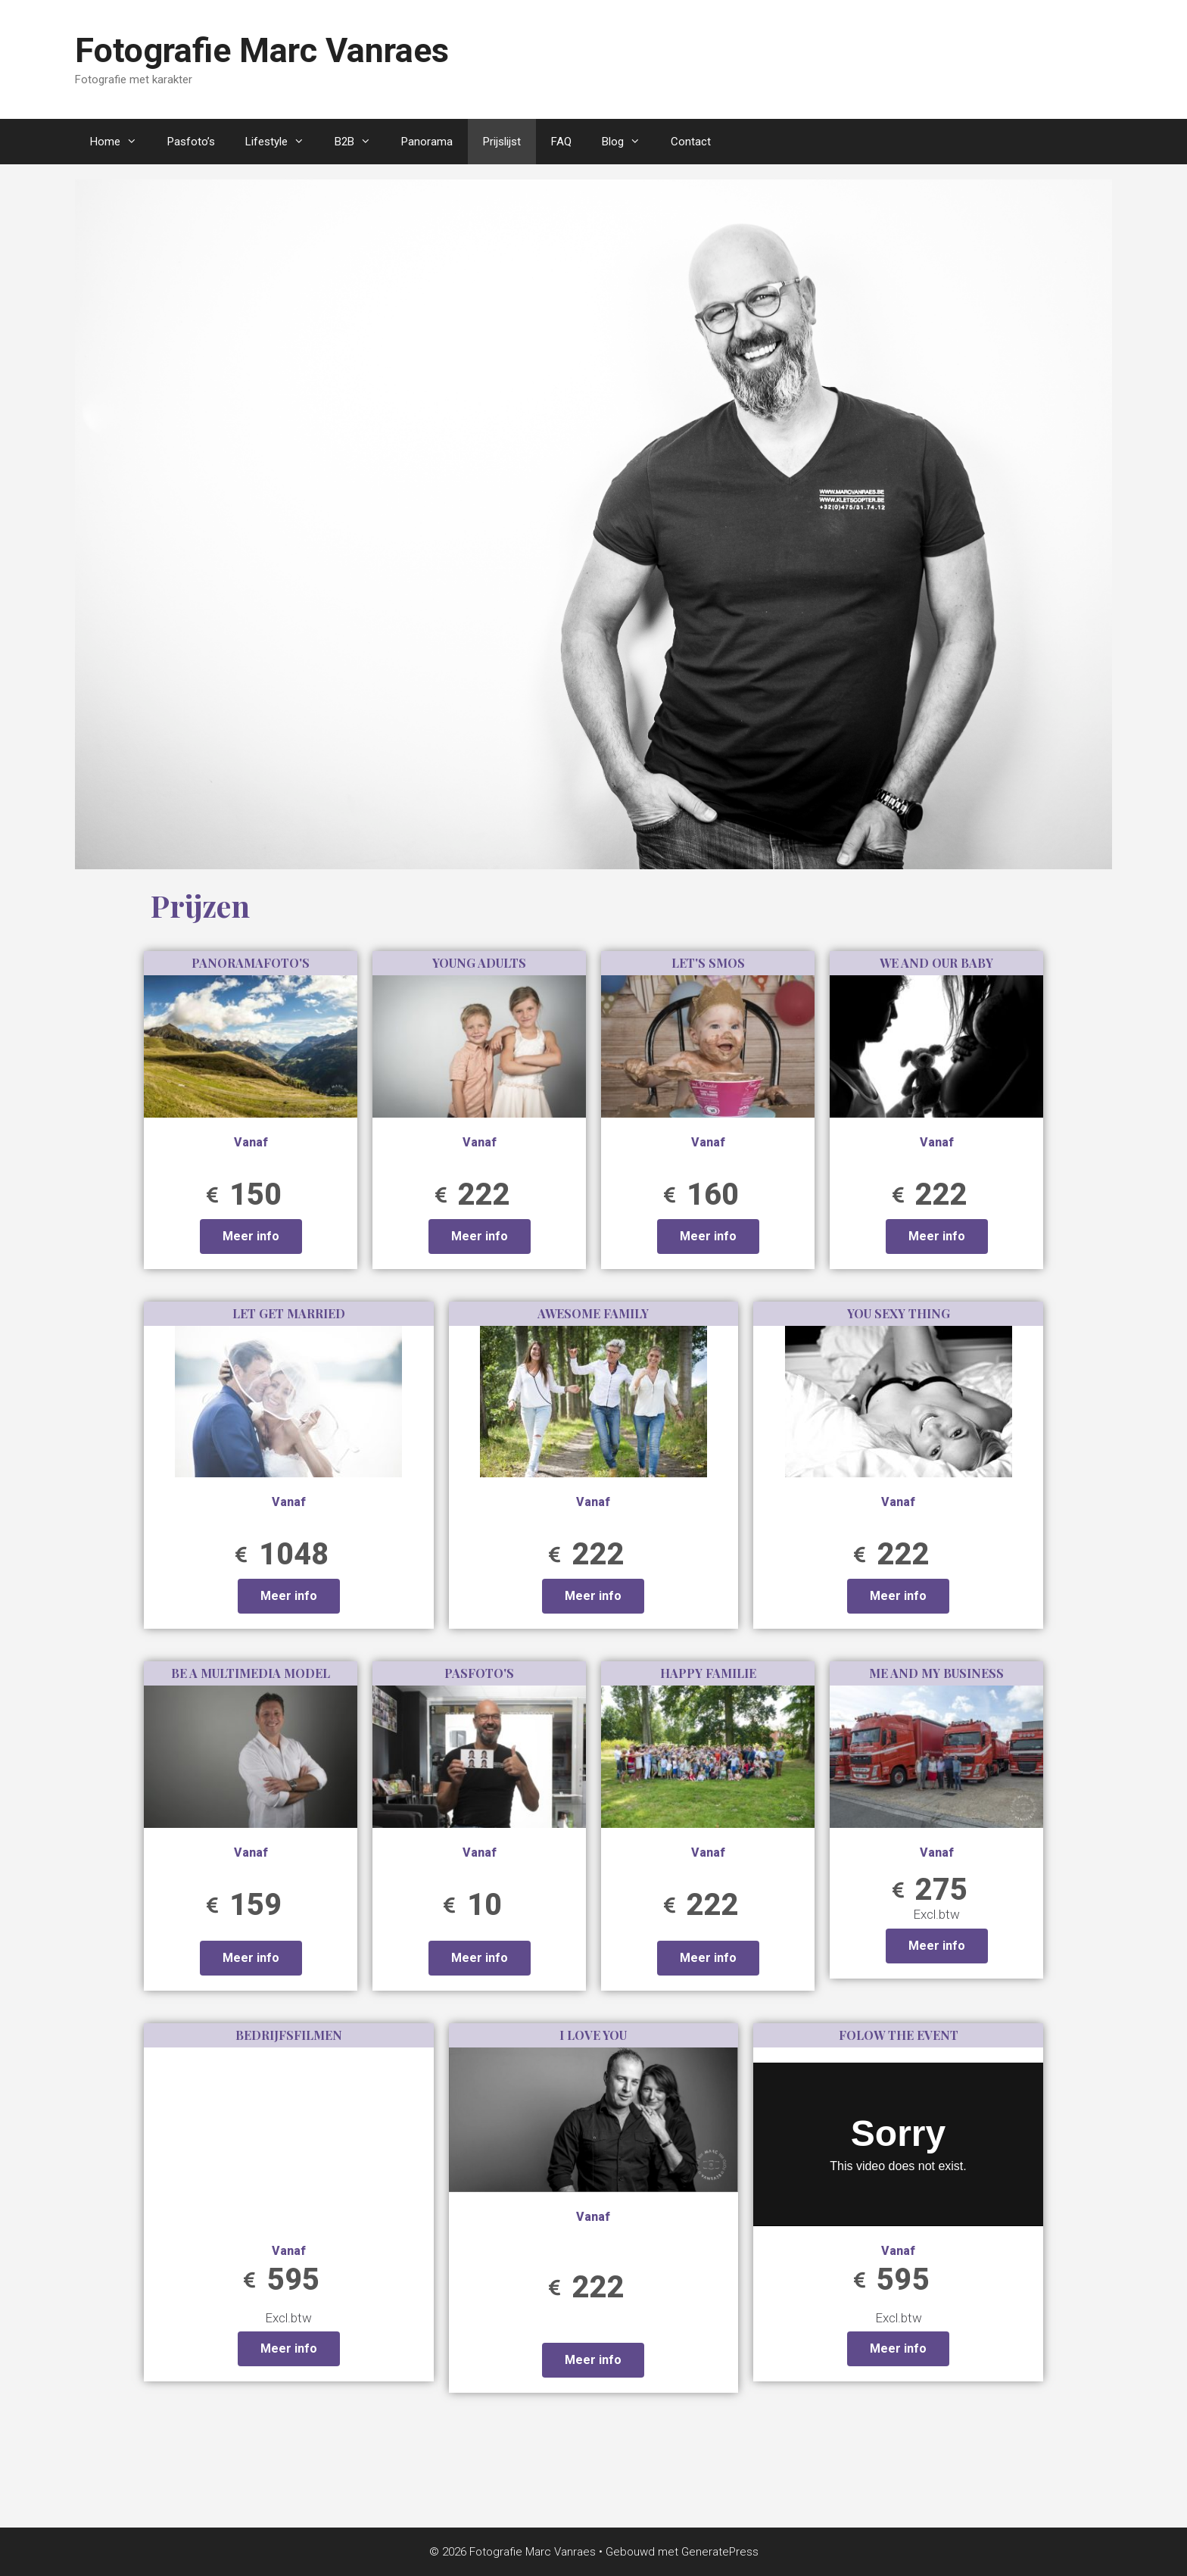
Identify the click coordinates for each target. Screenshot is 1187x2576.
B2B (360, 141)
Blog (629, 141)
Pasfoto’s (191, 141)
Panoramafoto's (251, 963)
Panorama (427, 141)
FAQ (561, 141)
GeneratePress (720, 2552)
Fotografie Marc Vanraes (262, 50)
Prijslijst (502, 141)
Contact (691, 141)
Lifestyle (282, 141)
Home (121, 141)
